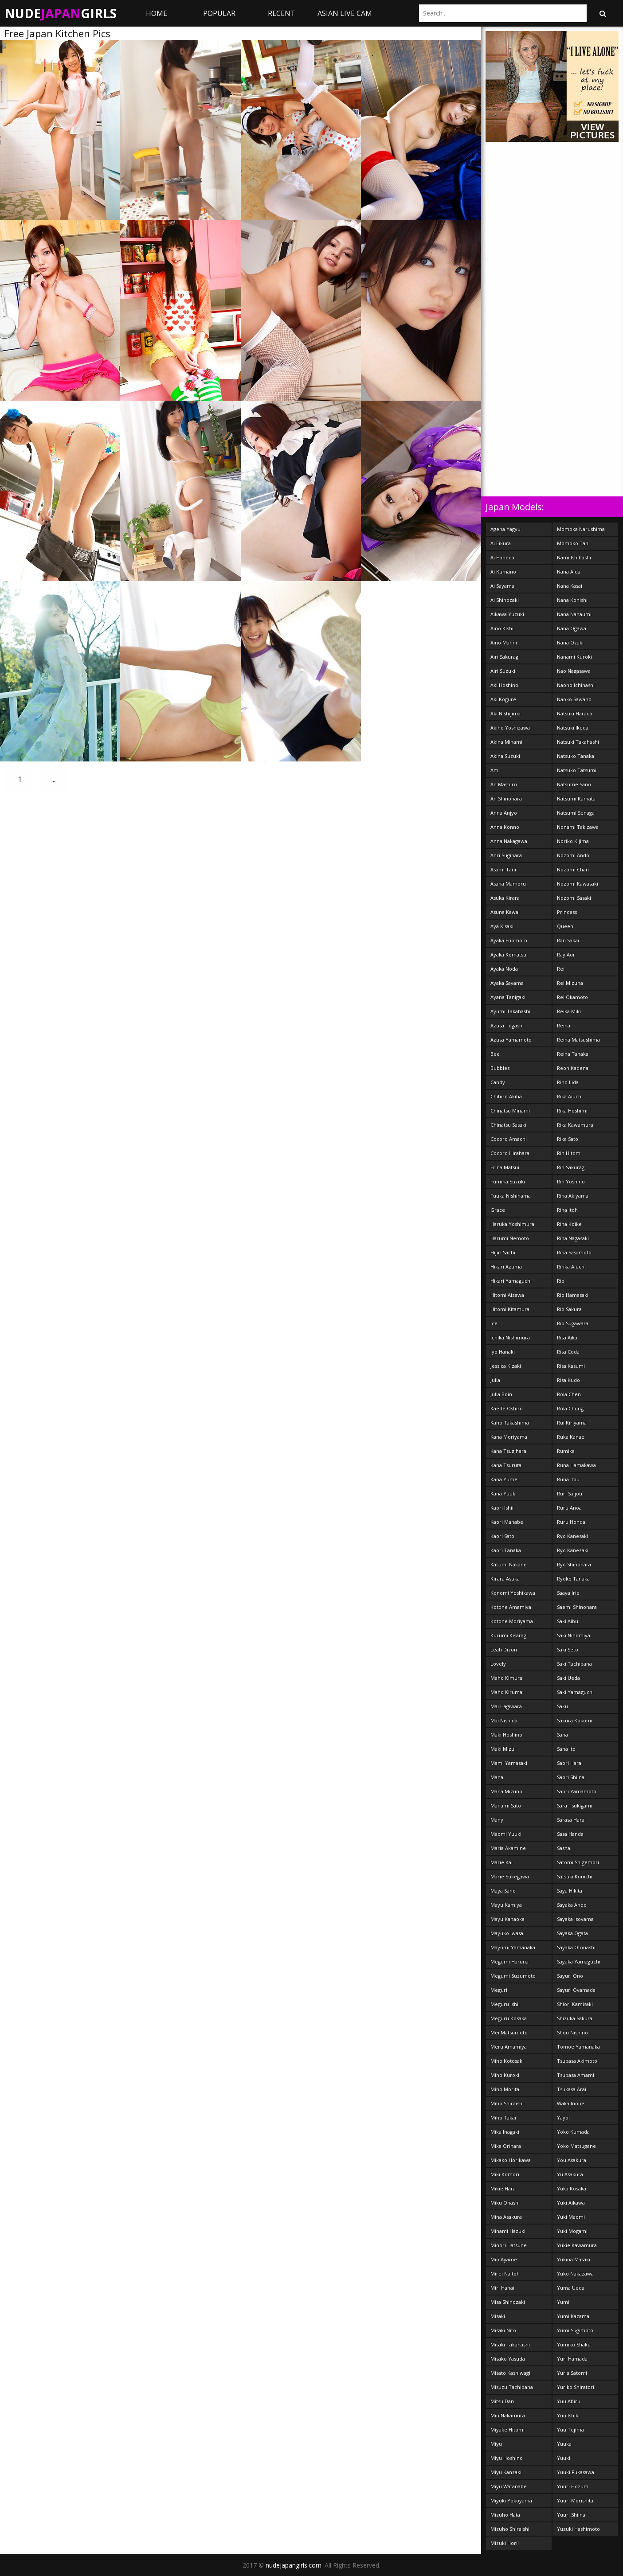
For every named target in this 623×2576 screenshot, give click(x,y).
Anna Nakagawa (508, 841)
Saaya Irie (568, 1592)
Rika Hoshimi (572, 1110)
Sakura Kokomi (574, 1720)
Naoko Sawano (574, 699)
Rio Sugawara (572, 1323)
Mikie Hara (503, 2188)
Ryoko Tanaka (573, 1578)
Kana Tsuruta (505, 1465)
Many (496, 1819)
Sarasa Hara (570, 1819)
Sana (562, 1734)
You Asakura (571, 2160)
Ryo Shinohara (574, 1564)
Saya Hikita (569, 1890)
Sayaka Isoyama (575, 1919)
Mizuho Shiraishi (509, 2528)
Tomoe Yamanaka (578, 2046)
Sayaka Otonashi (576, 1947)
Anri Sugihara (506, 855)
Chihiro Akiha (506, 1096)
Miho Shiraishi (507, 2103)
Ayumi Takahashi (510, 1011)
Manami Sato (505, 1805)
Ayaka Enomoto (508, 940)
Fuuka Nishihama (510, 1195)
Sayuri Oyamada (576, 1990)
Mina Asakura (506, 2216)
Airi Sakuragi (505, 656)
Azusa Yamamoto (511, 1039)
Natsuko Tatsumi (576, 770)
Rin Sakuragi (571, 1167)
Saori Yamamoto (576, 1791)
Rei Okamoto (572, 997)
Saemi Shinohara (577, 1607)
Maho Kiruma (506, 1692)
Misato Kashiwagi (510, 2372)
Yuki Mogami (572, 2231)
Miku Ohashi (505, 2202)
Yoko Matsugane (576, 2146)
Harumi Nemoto (509, 1238)
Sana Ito (566, 1748)
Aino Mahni (503, 642)
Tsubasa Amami (575, 2075)
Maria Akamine (508, 1848)
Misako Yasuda (507, 2358)
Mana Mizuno (506, 1791)
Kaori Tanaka (505, 1550)
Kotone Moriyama (511, 1621)
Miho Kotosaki (507, 2060)
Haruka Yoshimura (512, 1224)
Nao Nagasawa (574, 670)
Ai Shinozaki (504, 600)
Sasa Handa (570, 1834)
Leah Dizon (503, 1649)
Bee (495, 1053)
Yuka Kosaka (571, 2188)
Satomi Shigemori (578, 1862)
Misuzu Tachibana (511, 2387)
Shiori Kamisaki (575, 2004)
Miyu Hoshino (506, 2458)
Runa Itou (568, 1479)
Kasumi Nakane (508, 1564)
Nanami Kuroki (574, 656)
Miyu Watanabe (508, 2486)
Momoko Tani (573, 543)
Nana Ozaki (570, 642)
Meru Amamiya (508, 2046)
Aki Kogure (503, 699)
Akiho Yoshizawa (510, 727)
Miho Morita (504, 2089)
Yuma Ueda (570, 2287)
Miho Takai (503, 2117)
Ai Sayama (502, 585)
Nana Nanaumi (574, 614)
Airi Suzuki (502, 670)
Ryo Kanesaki (572, 1536)
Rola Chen (569, 1394)
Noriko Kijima (573, 841)
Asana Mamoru (508, 883)
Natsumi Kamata (576, 798)
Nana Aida (568, 571)
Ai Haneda (502, 557)
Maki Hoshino (506, 1734)
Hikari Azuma (506, 1266)
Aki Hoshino (504, 685)
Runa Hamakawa (576, 1465)
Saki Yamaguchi (575, 1692)
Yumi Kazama (573, 2316)
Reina (563, 1025)
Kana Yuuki (503, 1493)
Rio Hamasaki (572, 1295)
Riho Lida (568, 1082)
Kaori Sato (502, 1536)
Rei (560, 968)
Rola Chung (570, 1408)
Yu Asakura (570, 2174)
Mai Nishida (503, 1720)
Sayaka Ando (572, 1904)
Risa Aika (567, 1337)
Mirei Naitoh (505, 2273)
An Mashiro (503, 784)
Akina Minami (506, 741)
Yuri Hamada (572, 2358)
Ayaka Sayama (507, 983)
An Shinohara (506, 798)
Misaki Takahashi (510, 2344)
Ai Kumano (503, 571)
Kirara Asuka (505, 1578)
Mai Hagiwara (506, 1706)
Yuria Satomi (572, 2372)
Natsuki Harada (574, 713)
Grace (497, 1209)
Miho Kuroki (504, 2075)
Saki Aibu (567, 1621)
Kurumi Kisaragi (509, 1635)
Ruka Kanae (570, 1436)
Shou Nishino (572, 2032)
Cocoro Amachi (508, 1139)
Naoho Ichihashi (576, 685)
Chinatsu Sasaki (508, 1124)
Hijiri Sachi (502, 1252)
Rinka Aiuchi (571, 1266)
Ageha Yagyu (505, 529)
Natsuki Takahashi (578, 741)
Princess (567, 912)
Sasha (563, 1848)
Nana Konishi (572, 600)
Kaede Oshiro (506, 1408)
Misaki (497, 2316)
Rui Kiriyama (572, 1422)
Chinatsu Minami (510, 1110)
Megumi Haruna (509, 1961)
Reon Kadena (572, 1068)
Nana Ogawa (571, 628)
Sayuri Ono (570, 1975)
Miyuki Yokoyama (511, 2500)
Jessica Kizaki (505, 1365)
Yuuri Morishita (575, 2500)
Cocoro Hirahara (509, 1153)
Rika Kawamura (575, 1124)
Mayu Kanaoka (507, 1919)
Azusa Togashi (507, 1025)
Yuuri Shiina (571, 2514)
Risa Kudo (568, 1380)
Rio (560, 1280)
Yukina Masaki (573, 2259)
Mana (496, 1777)
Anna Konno (504, 827)
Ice (494, 1323)
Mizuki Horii (504, 2543)
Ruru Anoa (569, 1507)
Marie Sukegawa (509, 1876)
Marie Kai (501, 1862)
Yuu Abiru (568, 2401)
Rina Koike (569, 1224)
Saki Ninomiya (573, 1635)
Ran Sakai (568, 940)
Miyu (496, 2443)
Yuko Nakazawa (575, 2273)
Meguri (498, 1990)
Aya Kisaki (501, 926)
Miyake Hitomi (507, 2429)
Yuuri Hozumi (573, 2486)
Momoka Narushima (581, 529)
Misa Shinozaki (507, 2302)
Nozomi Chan (573, 869)
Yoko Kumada (573, 2131)
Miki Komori (504, 2174)
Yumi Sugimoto (575, 2330)
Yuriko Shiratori (575, 2387)
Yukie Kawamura (577, 2245)
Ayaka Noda (504, 968)
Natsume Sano (574, 784)
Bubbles (499, 1068)
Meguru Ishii (505, 2004)
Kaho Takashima (509, 1422)
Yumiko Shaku (574, 2344)
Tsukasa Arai (571, 2089)
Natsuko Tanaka (575, 756)
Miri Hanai (502, 2287)
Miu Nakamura (507, 2415)
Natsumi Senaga (576, 812)
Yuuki (563, 2458)
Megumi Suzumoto (513, 1975)
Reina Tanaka (572, 1053)
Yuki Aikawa (571, 2202)
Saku (562, 1706)
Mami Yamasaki (508, 1763)
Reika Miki (569, 1011)
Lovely (498, 1663)
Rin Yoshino (571, 1181)
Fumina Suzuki (507, 1181)
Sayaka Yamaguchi (578, 1961)
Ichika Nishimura (510, 1337)
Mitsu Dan (502, 2401)
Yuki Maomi (571, 2216)
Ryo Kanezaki (572, 1550)
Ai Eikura (500, 543)
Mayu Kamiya (506, 1904)
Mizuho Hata (505, 2514)
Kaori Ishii (501, 1507)
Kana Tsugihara (508, 1451)
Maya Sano (503, 1890)
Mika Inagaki (504, 2131)
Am (494, 770)
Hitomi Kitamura (509, 1309)
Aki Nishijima (505, 713)
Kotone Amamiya (510, 1607)
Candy (497, 1082)
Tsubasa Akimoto (577, 2060)
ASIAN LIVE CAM (344, 13)
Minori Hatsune (508, 2245)
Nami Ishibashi (574, 557)
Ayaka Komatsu (508, 954)
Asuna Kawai (505, 912)
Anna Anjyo (503, 812)
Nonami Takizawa (578, 827)
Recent (281, 13)
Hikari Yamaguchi (511, 1280)
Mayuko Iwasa (506, 1933)
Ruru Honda (571, 1521)
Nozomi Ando (573, 855)
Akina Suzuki (505, 756)
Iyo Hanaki (502, 1351)
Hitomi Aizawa (507, 1295)
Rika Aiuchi (570, 1096)
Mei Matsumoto (509, 2032)
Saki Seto (567, 1649)
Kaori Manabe (506, 1521)
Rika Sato (567, 1139)
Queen (565, 926)
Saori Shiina (570, 1777)
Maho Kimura (506, 1677)
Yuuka (564, 2443)
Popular (219, 13)
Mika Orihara (505, 2146)
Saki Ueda (568, 1677)
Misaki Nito (503, 2330)
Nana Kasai (569, 585)
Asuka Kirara (505, 897)
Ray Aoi (565, 954)
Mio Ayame (503, 2259)
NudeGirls (60, 13)
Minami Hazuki (507, 2231)
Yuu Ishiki (568, 2415)
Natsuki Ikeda (572, 727)
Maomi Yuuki (505, 1834)
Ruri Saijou (569, 1493)
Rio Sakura (569, 1309)
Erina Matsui (504, 1167)
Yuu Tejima (570, 2429)
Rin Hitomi (569, 1153)
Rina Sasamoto (574, 1252)
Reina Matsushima (578, 1039)
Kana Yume (503, 1479)
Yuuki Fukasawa (575, 2472)
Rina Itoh (567, 1209)
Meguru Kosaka (508, 2018)
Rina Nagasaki (573, 1238)
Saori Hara (569, 1763)
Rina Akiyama (572, 1195)
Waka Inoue (570, 2103)
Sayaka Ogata (572, 1933)
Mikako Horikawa (510, 2160)
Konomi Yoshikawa (512, 1592)
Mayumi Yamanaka (512, 1947)
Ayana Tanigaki (507, 997)
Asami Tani (503, 869)
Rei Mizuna (570, 983)
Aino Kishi (501, 628)
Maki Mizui (503, 1748)
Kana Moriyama (508, 1436)
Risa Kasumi (571, 1365)
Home (156, 13)
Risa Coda (568, 1351)
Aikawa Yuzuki (507, 614)
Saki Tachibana (574, 1663)
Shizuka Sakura (574, 2018)
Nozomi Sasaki (574, 897)
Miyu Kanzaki (505, 2472)
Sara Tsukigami (574, 1805)
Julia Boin (501, 1394)
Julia (495, 1380)
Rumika (566, 1451)
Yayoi (563, 2117)
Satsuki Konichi (574, 1876)
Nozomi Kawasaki (577, 883)
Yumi (563, 2302)
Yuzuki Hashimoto (578, 2528)
